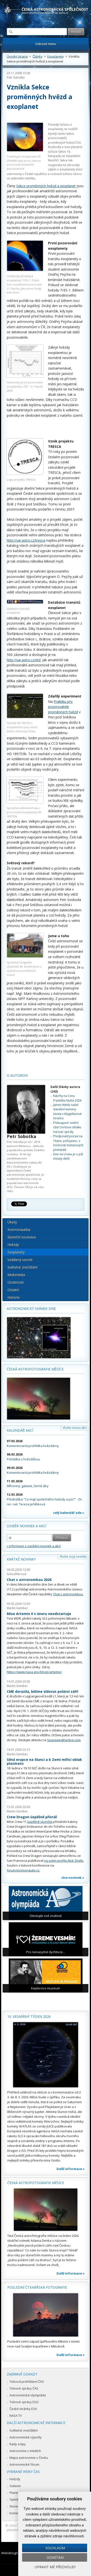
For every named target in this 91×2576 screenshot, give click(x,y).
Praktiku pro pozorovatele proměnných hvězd (63, 706)
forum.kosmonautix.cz (23, 1870)
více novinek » (72, 1877)
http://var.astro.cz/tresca (26, 540)
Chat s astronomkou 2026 (29, 1579)
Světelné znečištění (22, 1267)
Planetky (15, 2492)
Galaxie (15, 2486)
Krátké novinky (21, 1559)
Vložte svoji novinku (73, 1556)
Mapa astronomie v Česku (28, 2457)
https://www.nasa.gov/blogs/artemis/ (34, 1672)
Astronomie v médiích (25, 2451)
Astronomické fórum (24, 2464)
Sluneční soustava (22, 1237)
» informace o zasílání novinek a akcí (34, 1546)
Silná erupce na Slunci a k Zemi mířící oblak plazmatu (44, 1761)
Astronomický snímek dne (31, 1308)
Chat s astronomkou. (68, 1594)
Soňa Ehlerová (16, 1574)
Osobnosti (16, 1282)
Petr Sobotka (16, 77)
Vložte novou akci (75, 1428)
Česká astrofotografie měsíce (35, 1369)
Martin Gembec (17, 1608)
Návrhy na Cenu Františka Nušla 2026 (67, 1098)
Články (37, 56)
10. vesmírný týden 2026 (29, 2016)
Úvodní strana (17, 56)
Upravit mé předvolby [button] (55, 2567)
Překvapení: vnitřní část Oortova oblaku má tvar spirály (67, 1127)
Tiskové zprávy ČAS (23, 2388)
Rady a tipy (17, 2444)
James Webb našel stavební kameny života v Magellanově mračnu (67, 1111)
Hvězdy (13, 1244)
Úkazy (12, 1222)
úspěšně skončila (39, 1821)
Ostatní (13, 1290)
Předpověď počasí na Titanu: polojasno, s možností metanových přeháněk (68, 1143)
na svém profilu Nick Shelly (63, 1860)
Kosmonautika (19, 1229)
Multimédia (16, 1274)
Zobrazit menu (45, 44)
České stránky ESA (23, 2409)
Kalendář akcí (20, 1430)
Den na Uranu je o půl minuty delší (68, 1156)
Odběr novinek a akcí (26, 1526)
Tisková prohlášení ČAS (26, 2381)
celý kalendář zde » (68, 1512)
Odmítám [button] (55, 2557)
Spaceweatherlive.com (64, 1740)
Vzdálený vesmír (20, 1259)
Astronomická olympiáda (27, 2395)
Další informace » (71, 2169)
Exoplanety (55, 56)
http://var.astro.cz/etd (24, 660)
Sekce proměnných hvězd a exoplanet (46, 186)
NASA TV (15, 2415)
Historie (14, 1297)
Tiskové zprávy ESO (24, 2402)
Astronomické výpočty (25, 2437)
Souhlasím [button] (55, 2548)
